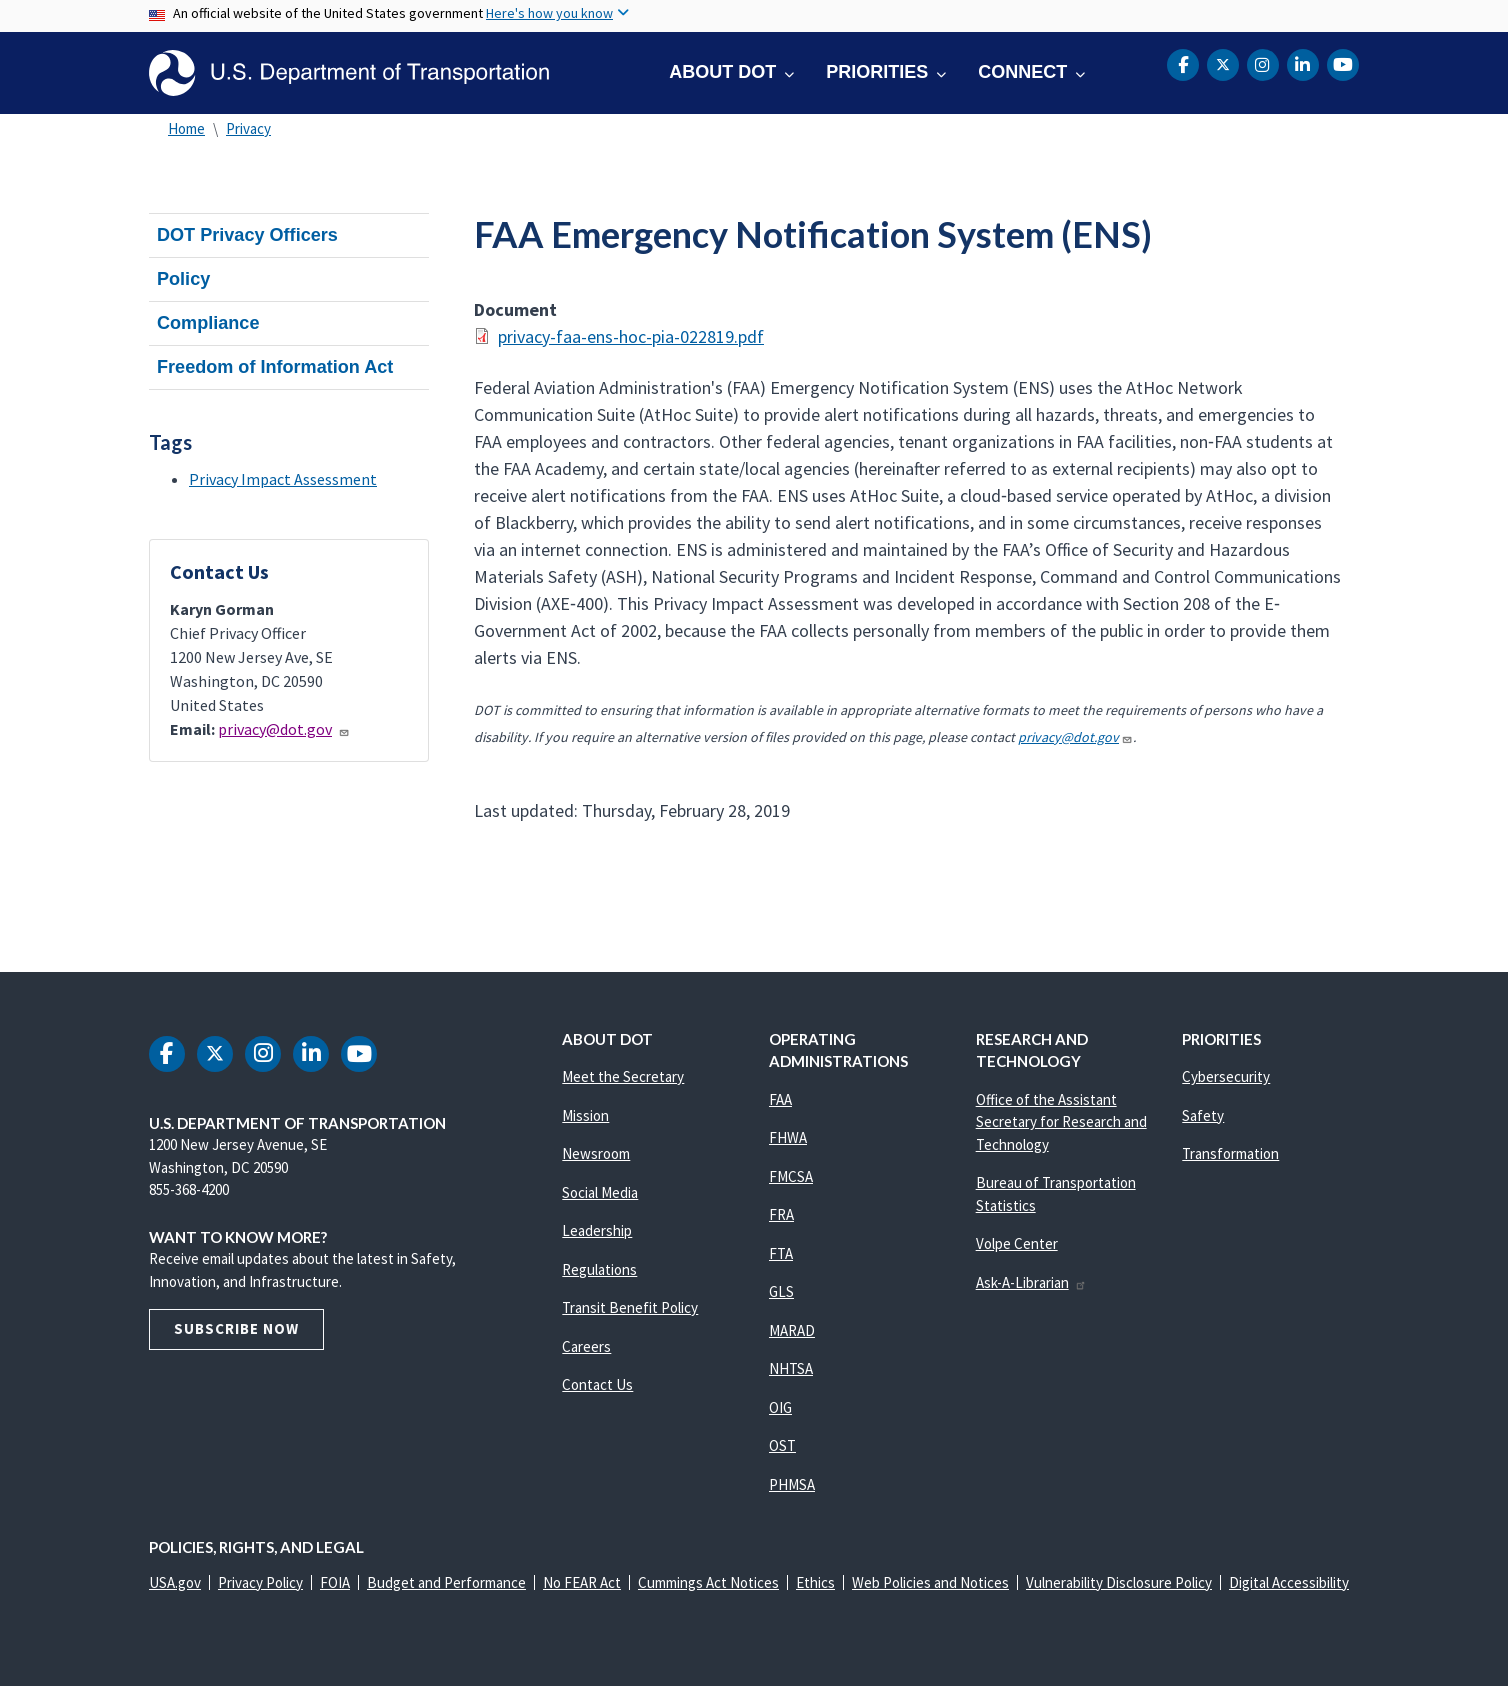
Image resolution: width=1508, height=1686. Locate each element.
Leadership (597, 1230)
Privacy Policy (260, 1582)
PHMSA (792, 1484)
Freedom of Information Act (275, 367)
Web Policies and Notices (930, 1582)
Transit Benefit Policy (630, 1307)
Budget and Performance (446, 1582)
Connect (1022, 72)
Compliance (208, 323)
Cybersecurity (1226, 1076)
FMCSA (791, 1176)
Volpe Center (1017, 1243)
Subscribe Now (236, 1328)
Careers (586, 1346)
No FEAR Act (582, 1582)
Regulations (599, 1269)
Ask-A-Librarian (1031, 1282)
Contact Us (597, 1384)
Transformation (1230, 1153)
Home (186, 128)
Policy (183, 279)
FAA (780, 1099)
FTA (781, 1253)
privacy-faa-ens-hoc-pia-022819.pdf (631, 336)
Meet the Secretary (623, 1076)
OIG (780, 1407)
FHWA (788, 1137)
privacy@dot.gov (284, 729)
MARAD (792, 1330)
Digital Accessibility (1289, 1582)
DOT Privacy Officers (247, 235)
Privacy (248, 128)
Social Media (600, 1192)
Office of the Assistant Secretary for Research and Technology (1061, 1122)
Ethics (815, 1582)
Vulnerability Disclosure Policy (1119, 1582)
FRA (781, 1214)
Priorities (877, 72)
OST (782, 1445)
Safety (1203, 1115)
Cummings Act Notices (708, 1582)
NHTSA (791, 1368)
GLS (781, 1291)
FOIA (335, 1582)
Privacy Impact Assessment (283, 479)
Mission (585, 1115)
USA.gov (175, 1582)
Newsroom (596, 1153)
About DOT (722, 72)
